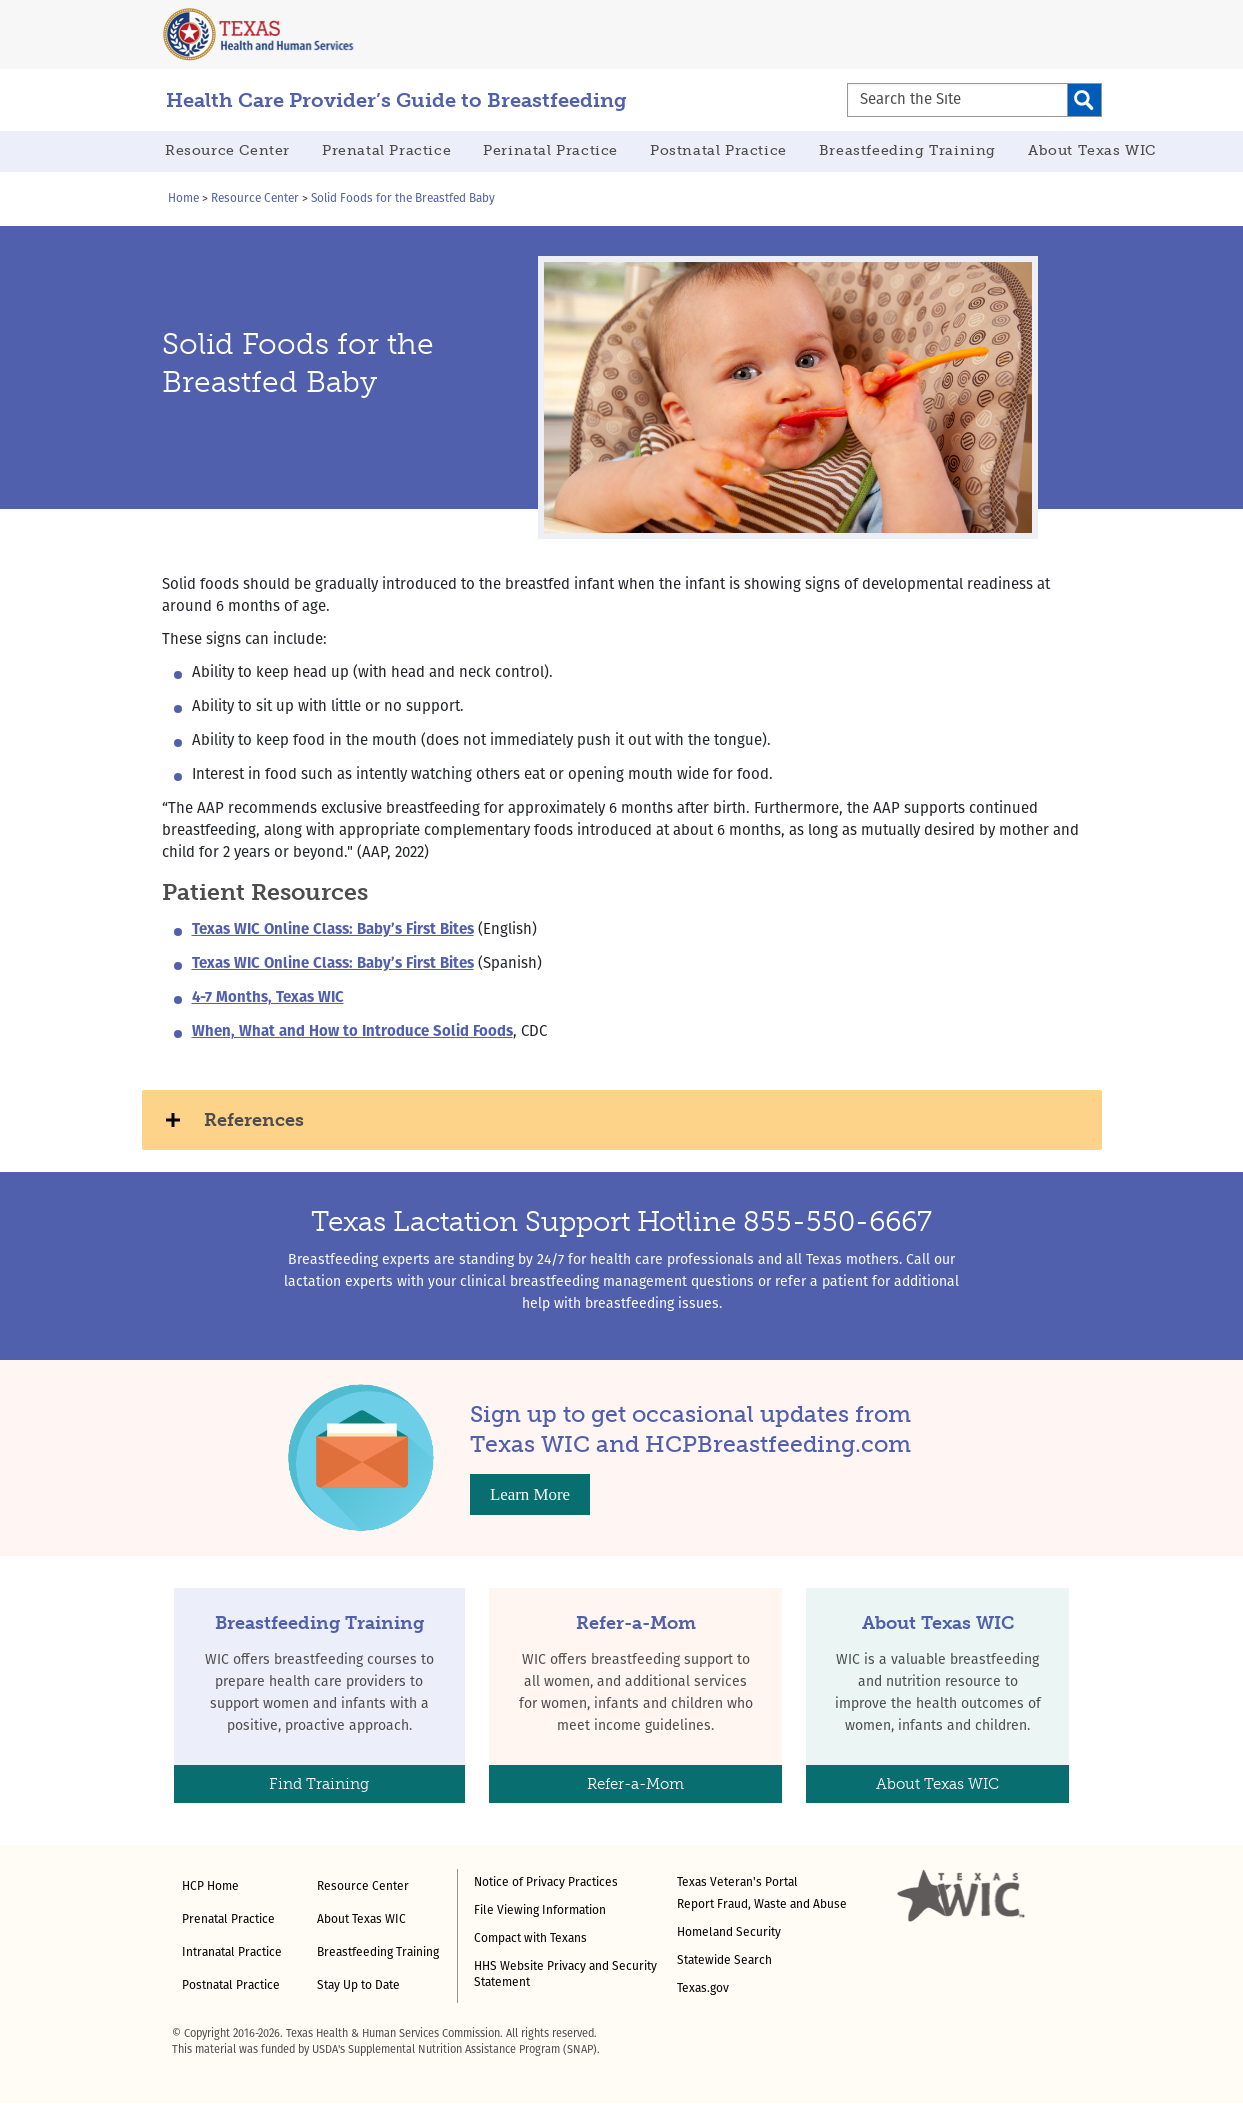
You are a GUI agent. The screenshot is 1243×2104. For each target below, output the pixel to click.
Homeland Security (729, 1933)
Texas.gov (703, 1989)
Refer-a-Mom (635, 1784)
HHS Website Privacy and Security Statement (565, 1975)
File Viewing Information (540, 1911)
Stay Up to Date (358, 1986)
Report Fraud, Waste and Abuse (762, 1905)
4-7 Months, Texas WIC (268, 998)
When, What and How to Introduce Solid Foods (352, 1032)
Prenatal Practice (386, 150)
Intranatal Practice (232, 1953)
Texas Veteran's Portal (737, 1883)
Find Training (319, 1784)
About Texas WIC (1092, 150)
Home (183, 199)
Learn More (530, 1494)
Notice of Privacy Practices (546, 1883)
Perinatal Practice (550, 150)
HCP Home (210, 1887)
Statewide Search (724, 1961)
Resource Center (227, 150)
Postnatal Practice (718, 150)
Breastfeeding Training (907, 150)
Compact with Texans (530, 1939)
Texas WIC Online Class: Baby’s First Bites (333, 930)
